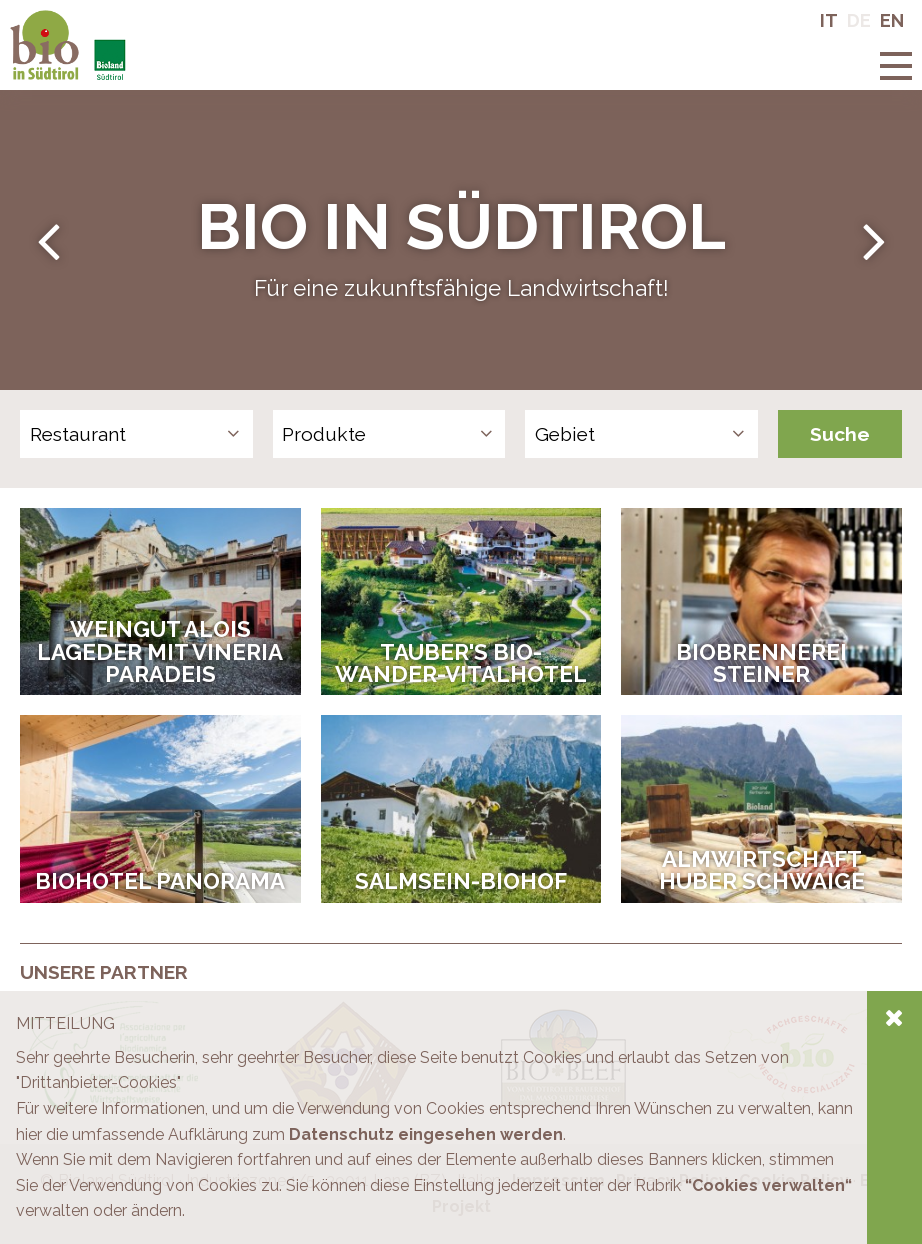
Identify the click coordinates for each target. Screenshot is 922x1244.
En (892, 20)
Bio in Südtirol (60, 19)
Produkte (324, 434)
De (859, 20)
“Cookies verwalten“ (768, 1185)
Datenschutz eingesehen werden (426, 1134)
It (829, 20)
